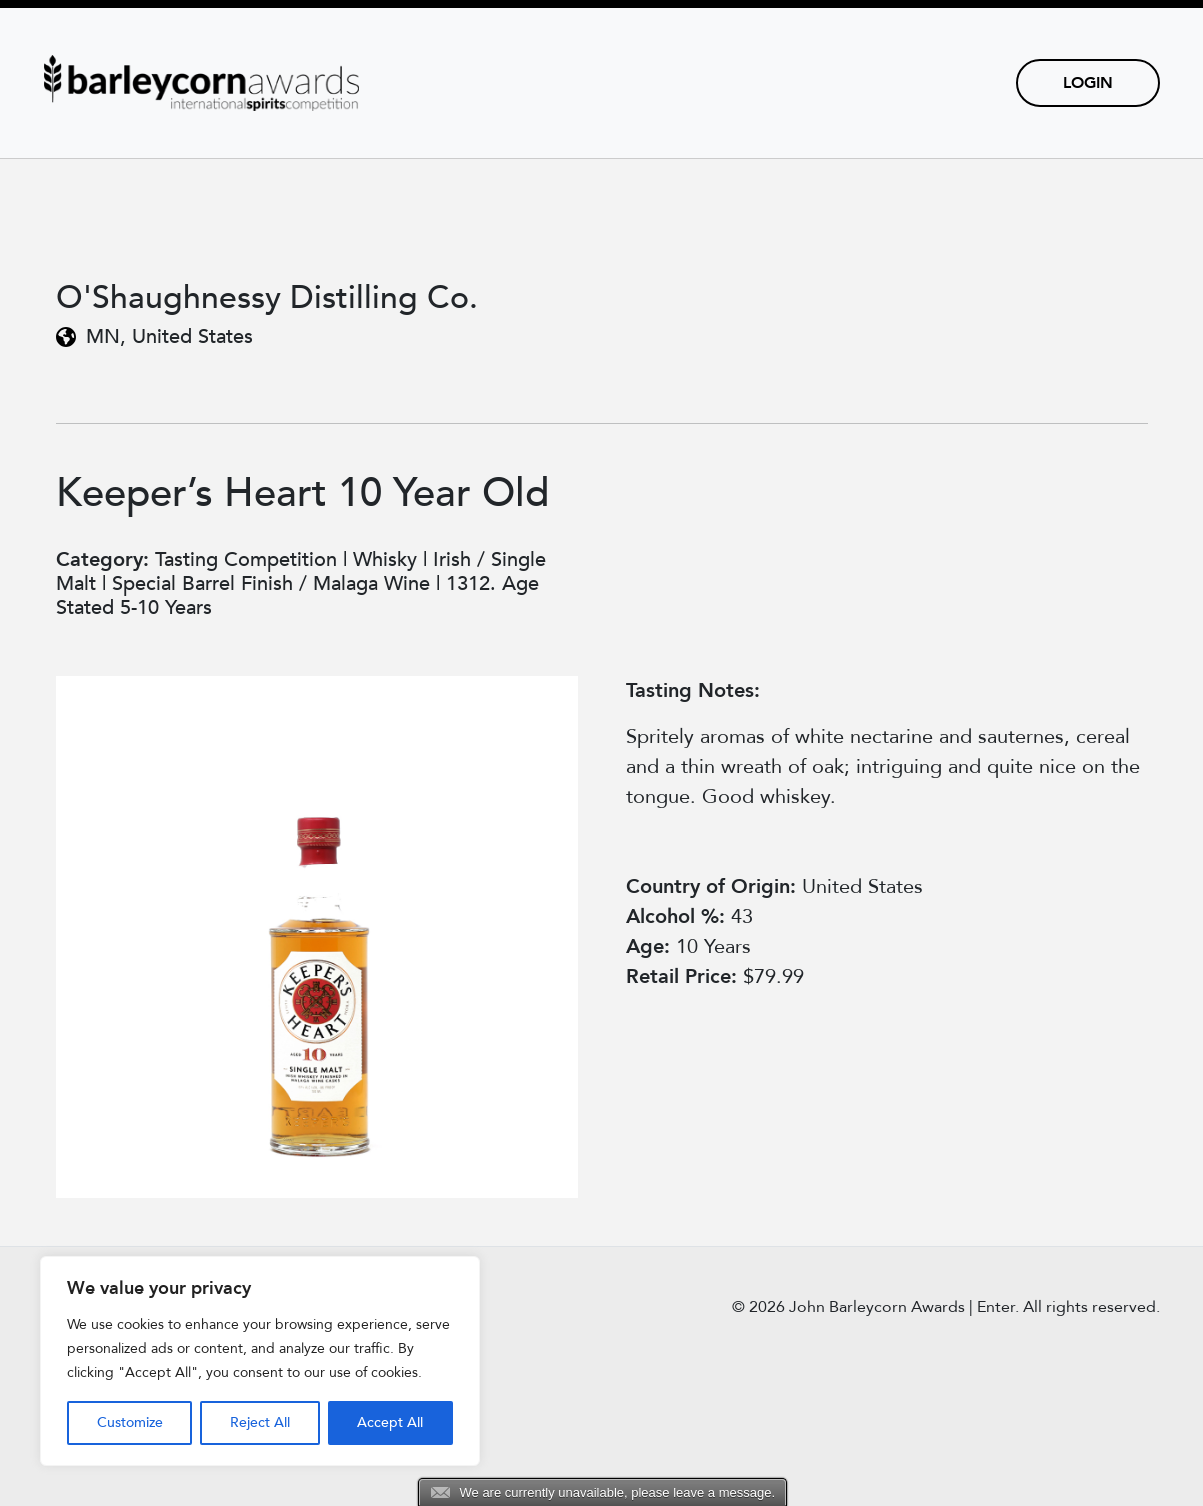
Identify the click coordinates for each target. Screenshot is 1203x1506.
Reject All (260, 1422)
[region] (260, 1361)
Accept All (390, 1422)
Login (1088, 83)
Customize (130, 1422)
